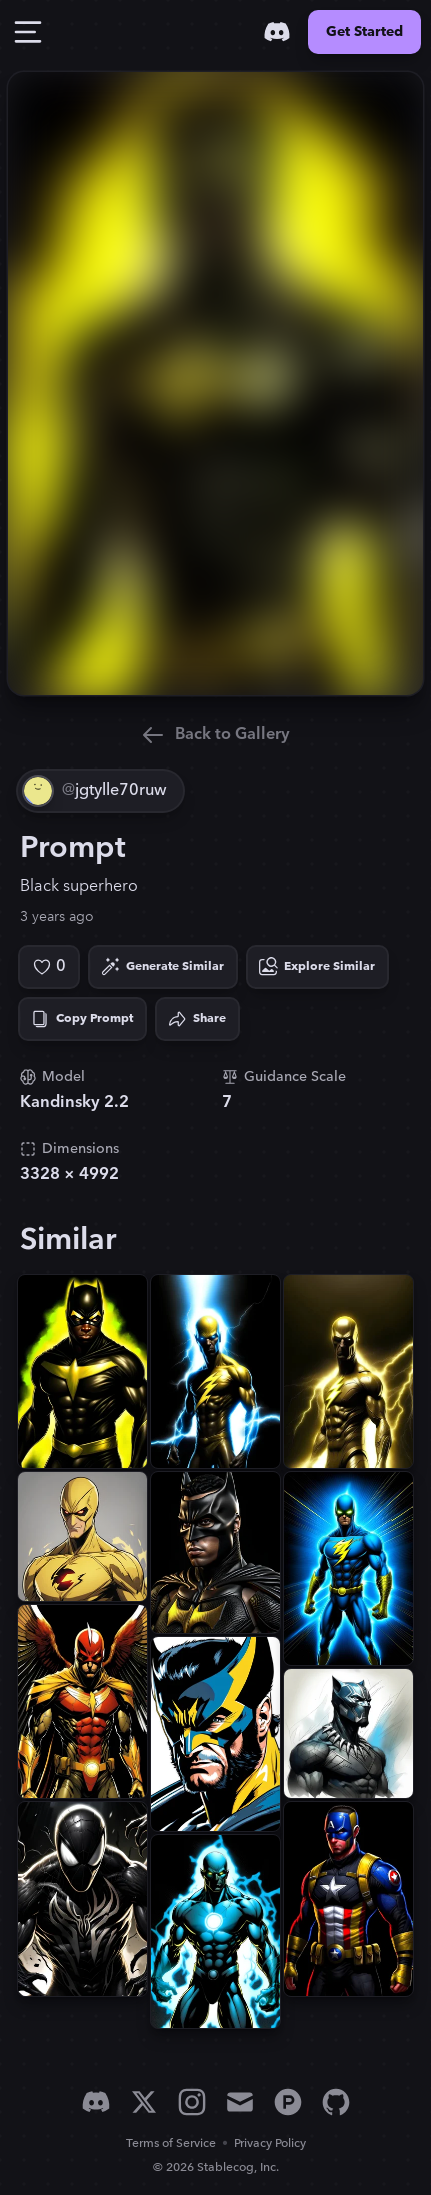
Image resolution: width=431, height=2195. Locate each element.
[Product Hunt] (288, 2102)
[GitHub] (336, 2102)
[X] (144, 2102)
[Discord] (277, 32)
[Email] (240, 2102)
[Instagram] (192, 2102)
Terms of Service (171, 2143)
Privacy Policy (270, 2143)
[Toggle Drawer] (28, 32)
